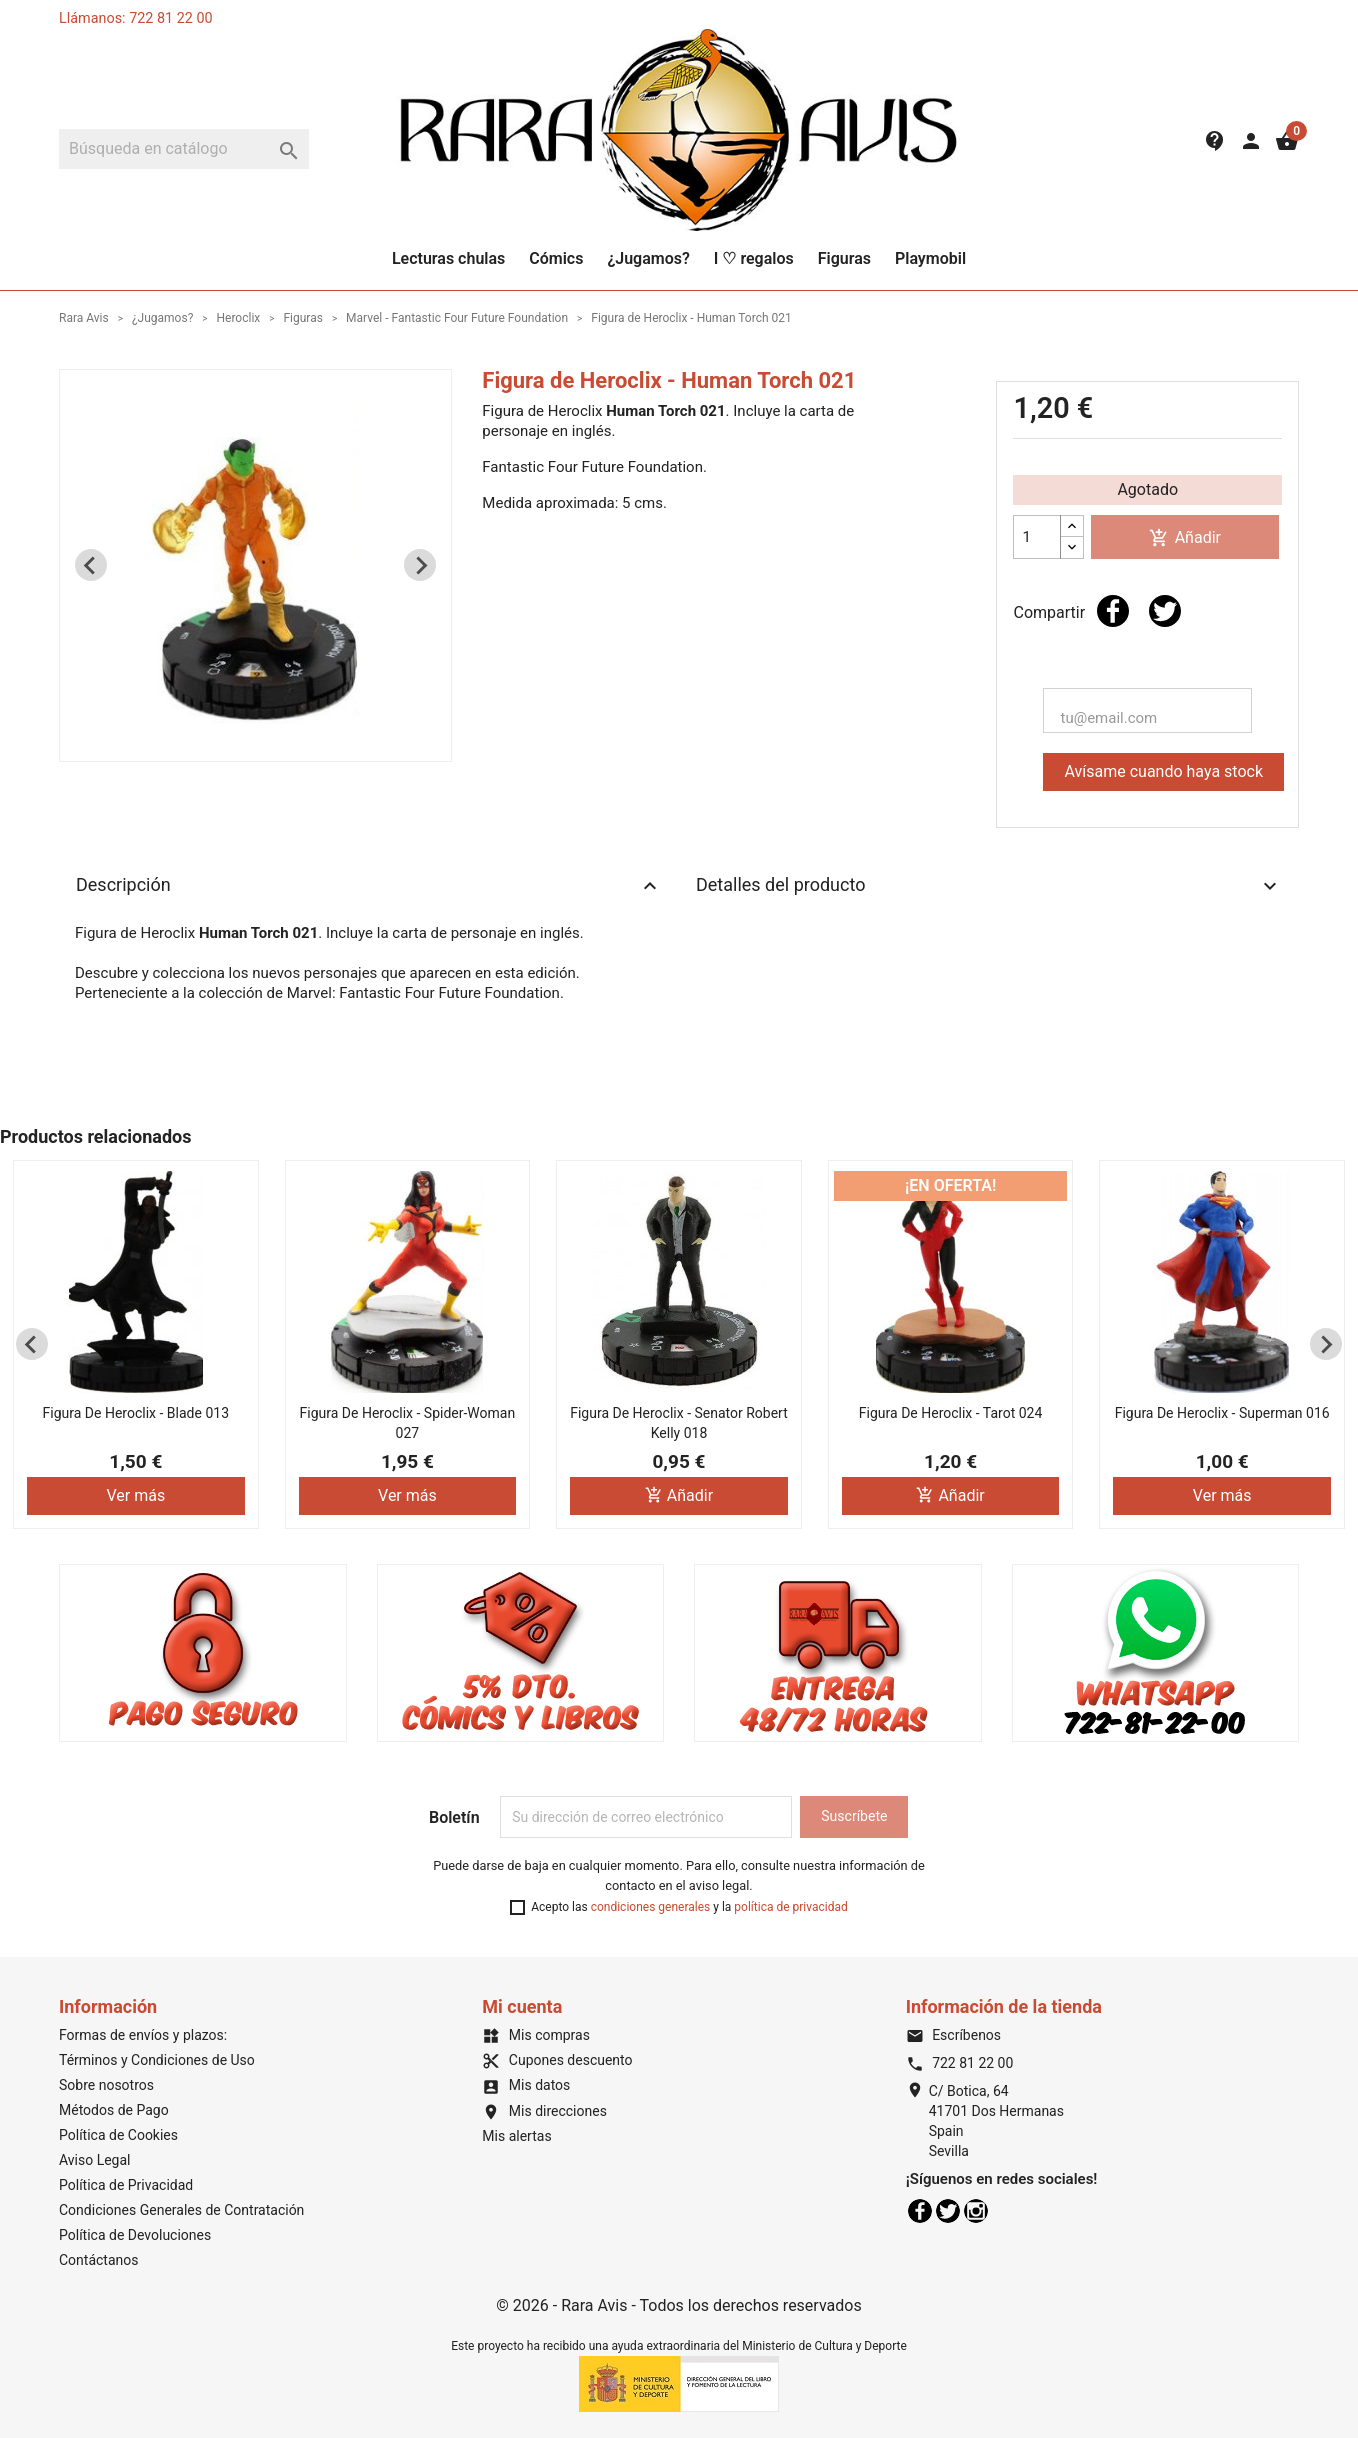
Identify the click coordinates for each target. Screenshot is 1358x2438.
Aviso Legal (95, 2160)
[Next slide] (420, 565)
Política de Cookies (118, 2135)
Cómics (556, 258)
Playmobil (930, 258)
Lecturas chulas (448, 258)
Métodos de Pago (114, 2110)
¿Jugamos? (648, 258)
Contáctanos (99, 2260)
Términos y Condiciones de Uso (157, 2060)
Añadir (1185, 538)
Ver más (135, 1495)
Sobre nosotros (106, 2085)
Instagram (976, 2211)
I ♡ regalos (754, 258)
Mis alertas (516, 2136)
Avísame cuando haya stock (1163, 771)
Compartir (1113, 611)
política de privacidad (790, 1907)
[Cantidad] (1037, 537)
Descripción (369, 886)
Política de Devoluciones (135, 2235)
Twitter (948, 2211)
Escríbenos (953, 2035)
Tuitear (1165, 611)
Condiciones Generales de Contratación (181, 2210)
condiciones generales (651, 1907)
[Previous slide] (91, 565)
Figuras (844, 258)
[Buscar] (184, 149)
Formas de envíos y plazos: (143, 2035)
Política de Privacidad (126, 2185)
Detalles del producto (989, 886)
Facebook (920, 2211)
